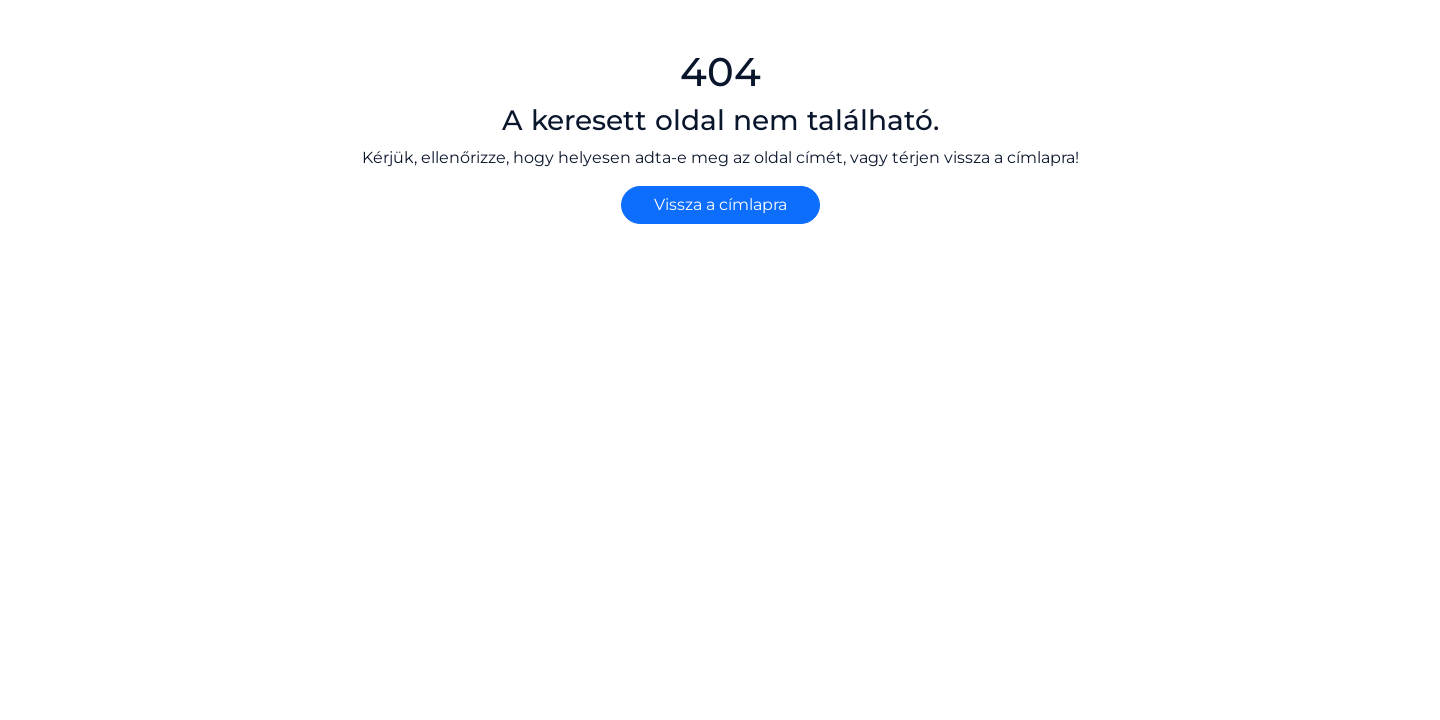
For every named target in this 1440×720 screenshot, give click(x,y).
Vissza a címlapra (720, 204)
